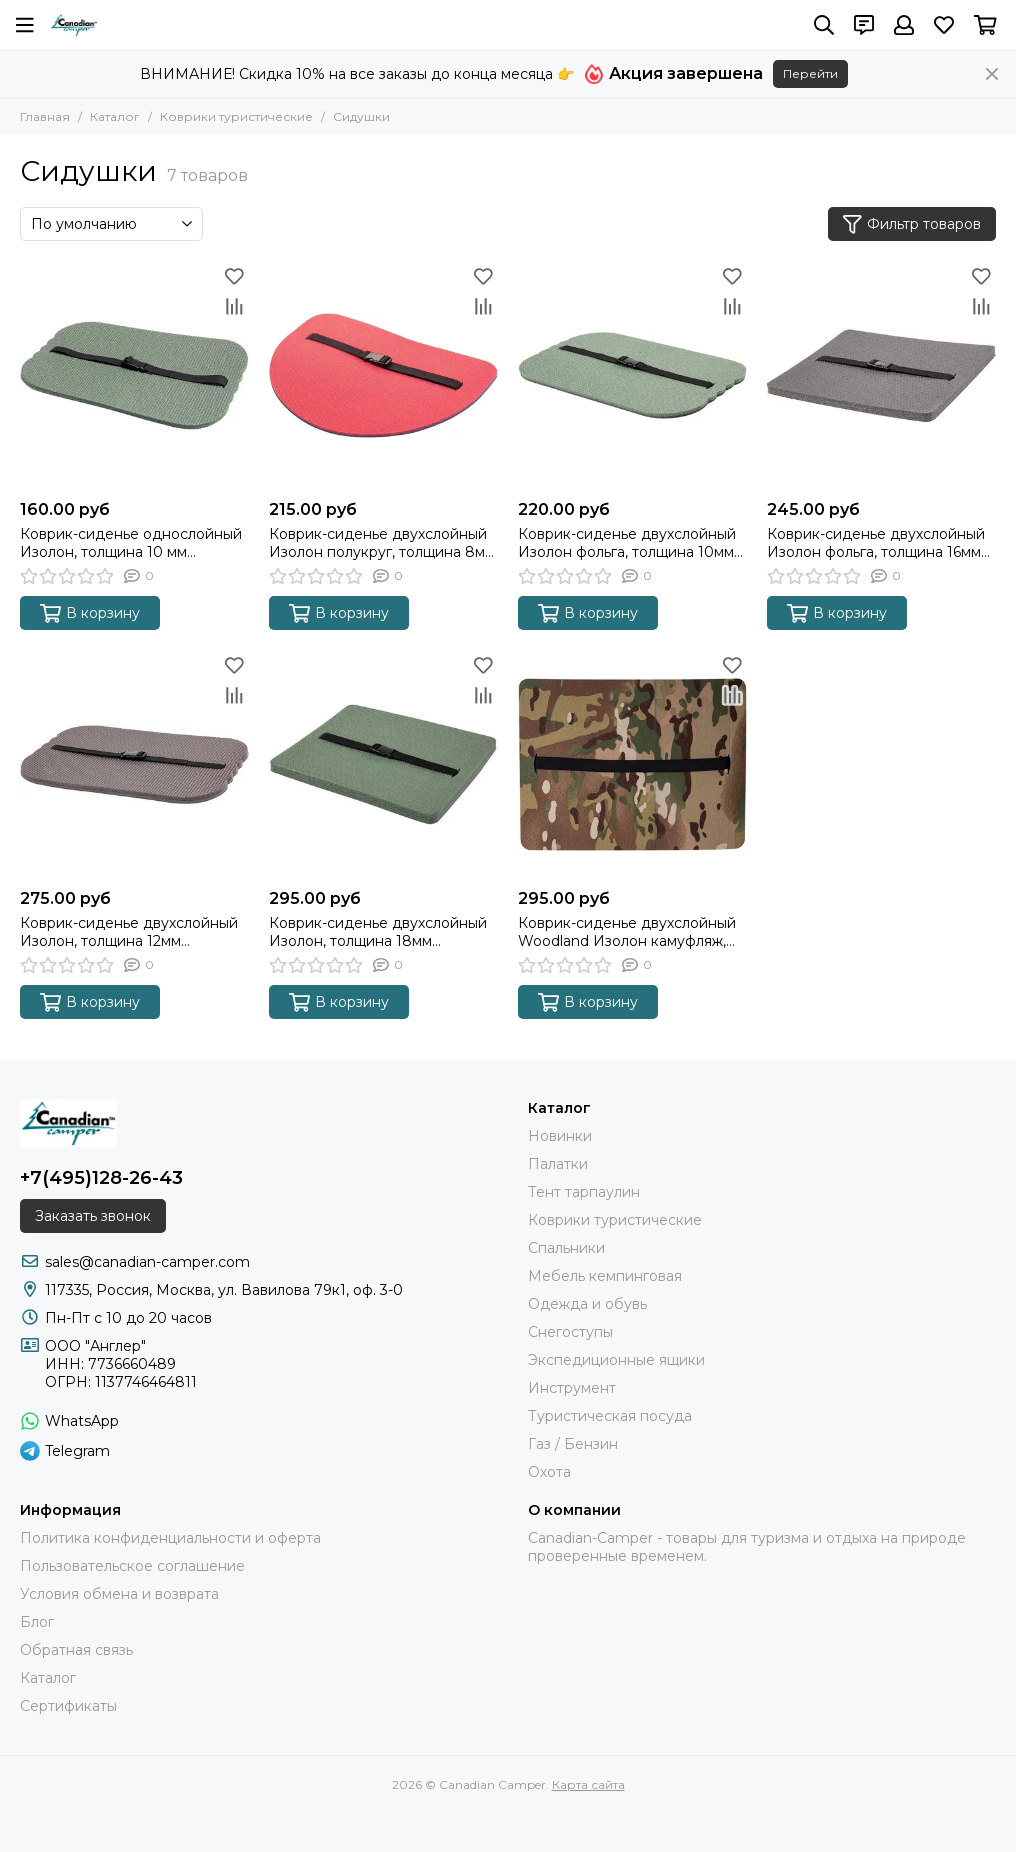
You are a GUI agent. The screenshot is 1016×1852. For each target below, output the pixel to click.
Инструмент (572, 1388)
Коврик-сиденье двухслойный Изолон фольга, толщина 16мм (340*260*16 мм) (876, 543)
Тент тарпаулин (584, 1192)
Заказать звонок (93, 1216)
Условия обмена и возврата (119, 1594)
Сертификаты (68, 1706)
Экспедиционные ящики (616, 1360)
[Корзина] (985, 25)
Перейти (810, 73)
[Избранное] (944, 25)
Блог (37, 1622)
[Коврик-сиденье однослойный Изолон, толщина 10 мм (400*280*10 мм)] (134, 375)
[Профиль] (904, 25)
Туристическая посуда (610, 1416)
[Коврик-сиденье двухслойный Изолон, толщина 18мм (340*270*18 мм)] (383, 764)
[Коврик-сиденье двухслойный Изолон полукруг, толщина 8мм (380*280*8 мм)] (383, 375)
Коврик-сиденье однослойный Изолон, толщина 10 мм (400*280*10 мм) (131, 543)
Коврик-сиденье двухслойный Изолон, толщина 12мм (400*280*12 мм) (129, 932)
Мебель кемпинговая (605, 1276)
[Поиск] (824, 25)
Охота (549, 1472)
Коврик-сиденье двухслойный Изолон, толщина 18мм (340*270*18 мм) (378, 932)
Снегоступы (570, 1332)
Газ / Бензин (573, 1444)
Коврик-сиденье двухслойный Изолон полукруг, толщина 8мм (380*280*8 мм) (382, 543)
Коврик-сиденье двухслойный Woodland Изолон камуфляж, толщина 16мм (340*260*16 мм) (627, 932)
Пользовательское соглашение (132, 1566)
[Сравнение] (234, 306)
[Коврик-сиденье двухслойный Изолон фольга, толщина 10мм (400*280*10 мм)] (632, 375)
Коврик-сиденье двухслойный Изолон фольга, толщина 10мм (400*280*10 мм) (627, 543)
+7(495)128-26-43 (101, 1178)
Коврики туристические (236, 116)
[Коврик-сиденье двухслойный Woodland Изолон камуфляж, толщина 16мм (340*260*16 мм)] (632, 764)
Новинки (560, 1136)
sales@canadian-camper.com (147, 1262)
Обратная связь (76, 1650)
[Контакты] (864, 25)
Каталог (115, 116)
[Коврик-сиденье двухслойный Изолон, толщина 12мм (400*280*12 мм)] (134, 764)
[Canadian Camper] (74, 25)
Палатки (558, 1164)
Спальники (566, 1248)
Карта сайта (588, 1784)
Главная (45, 116)
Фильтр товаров (912, 224)
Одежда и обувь (587, 1304)
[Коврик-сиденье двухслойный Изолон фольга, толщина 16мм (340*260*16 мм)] (881, 375)
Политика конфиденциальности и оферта (170, 1538)
